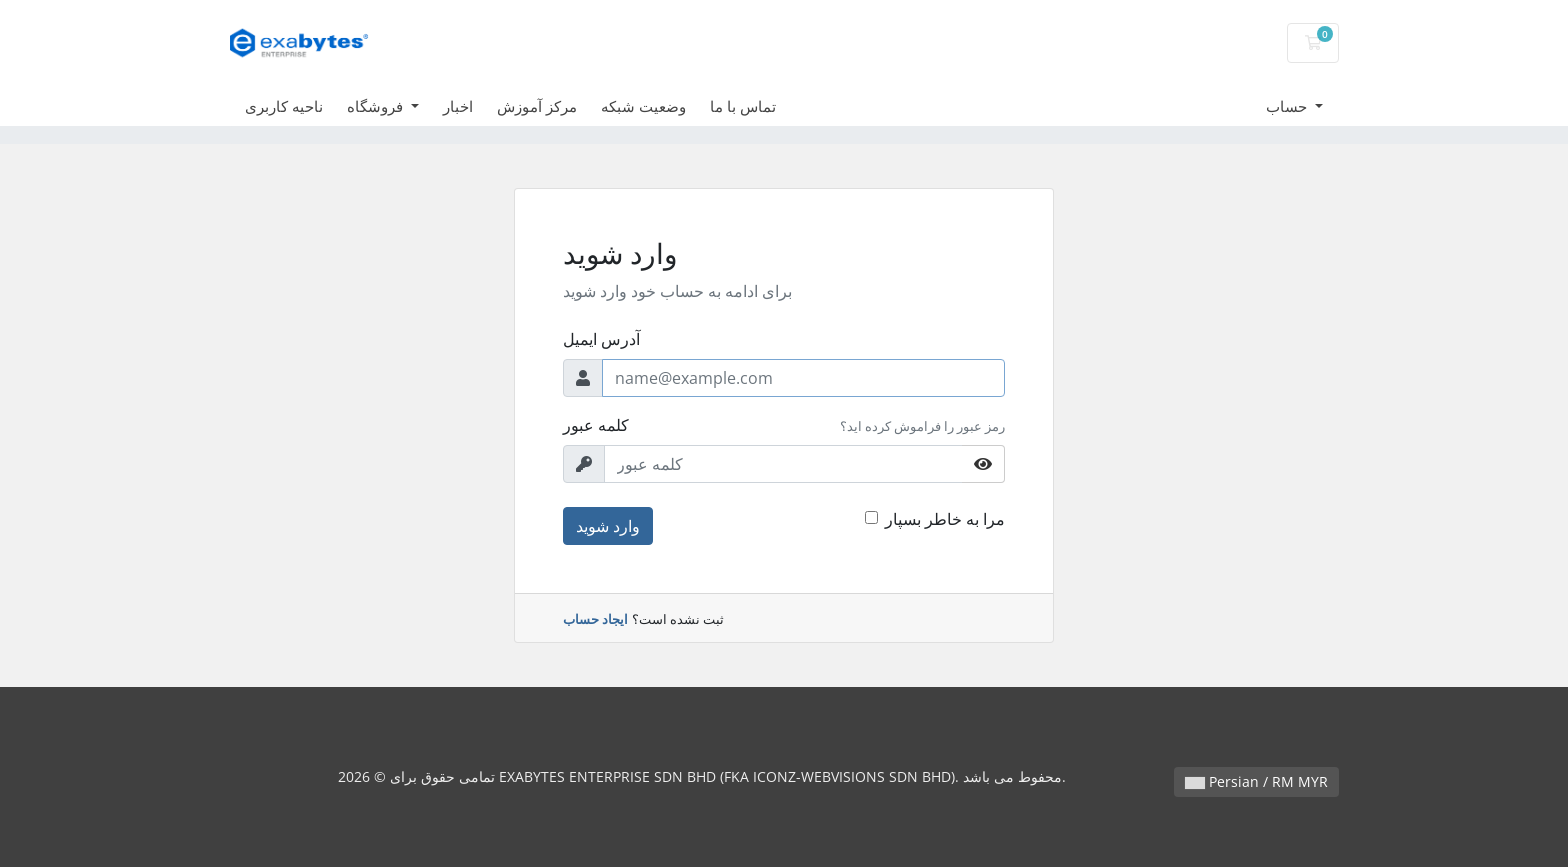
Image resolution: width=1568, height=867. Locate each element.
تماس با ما (743, 106)
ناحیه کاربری (284, 106)
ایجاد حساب (595, 619)
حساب (1288, 106)
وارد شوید (608, 526)
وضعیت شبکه (643, 106)
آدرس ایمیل (601, 339)
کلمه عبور (596, 425)
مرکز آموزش (537, 106)
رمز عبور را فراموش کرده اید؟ (922, 426)
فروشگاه (377, 106)
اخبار (458, 106)
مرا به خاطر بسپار (945, 519)
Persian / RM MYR (1256, 781)
